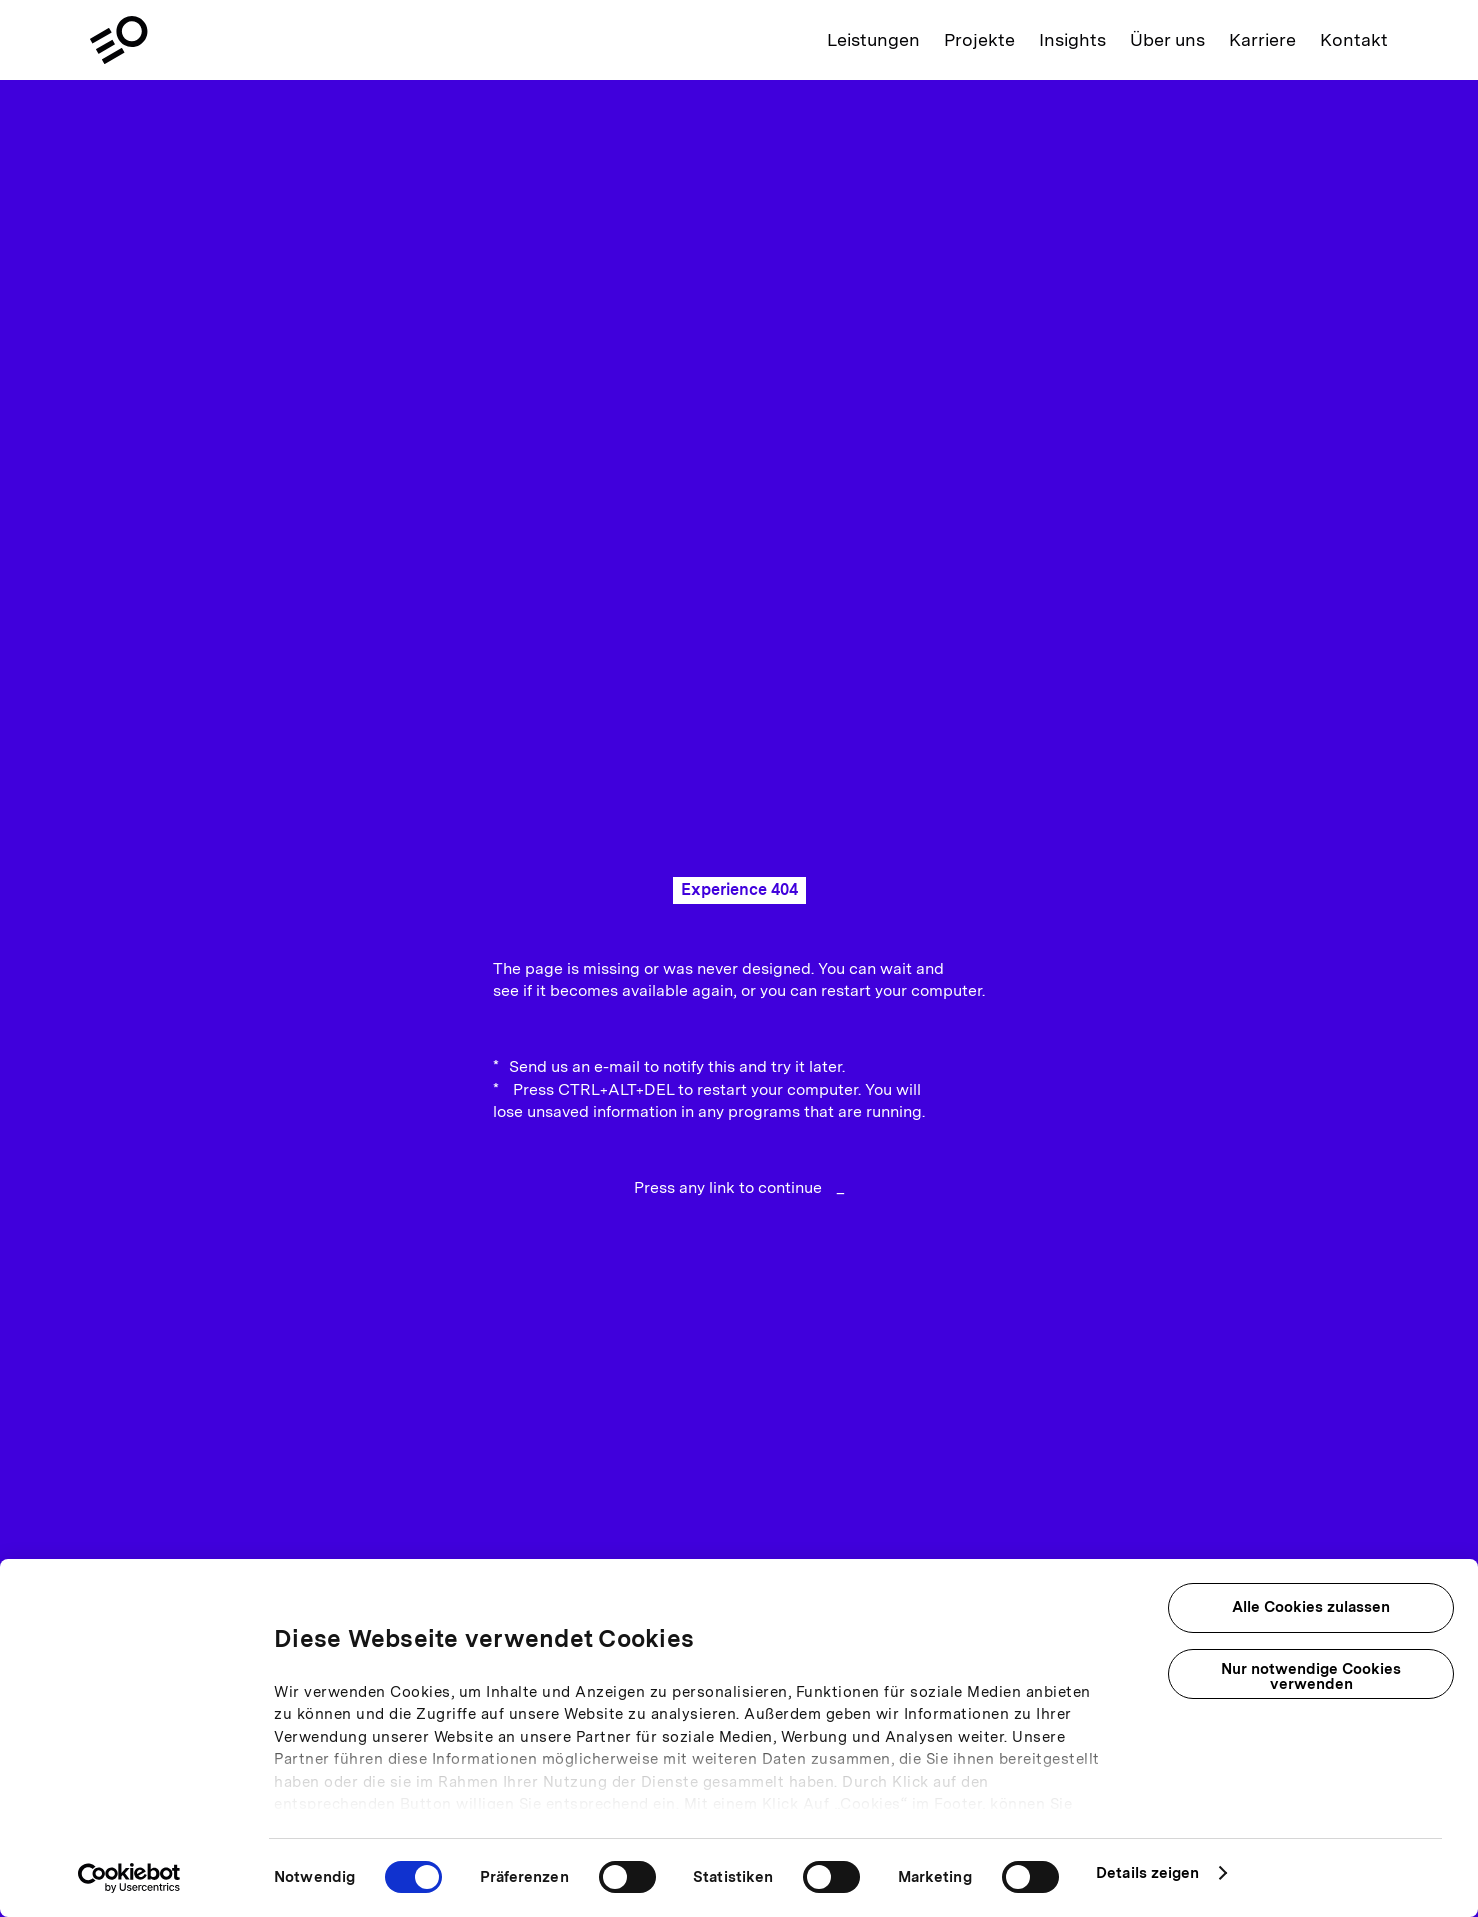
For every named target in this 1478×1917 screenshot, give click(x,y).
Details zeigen (1147, 1873)
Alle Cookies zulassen (1311, 1607)
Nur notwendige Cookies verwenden (1311, 1676)
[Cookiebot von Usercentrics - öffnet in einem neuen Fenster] (129, 1878)
